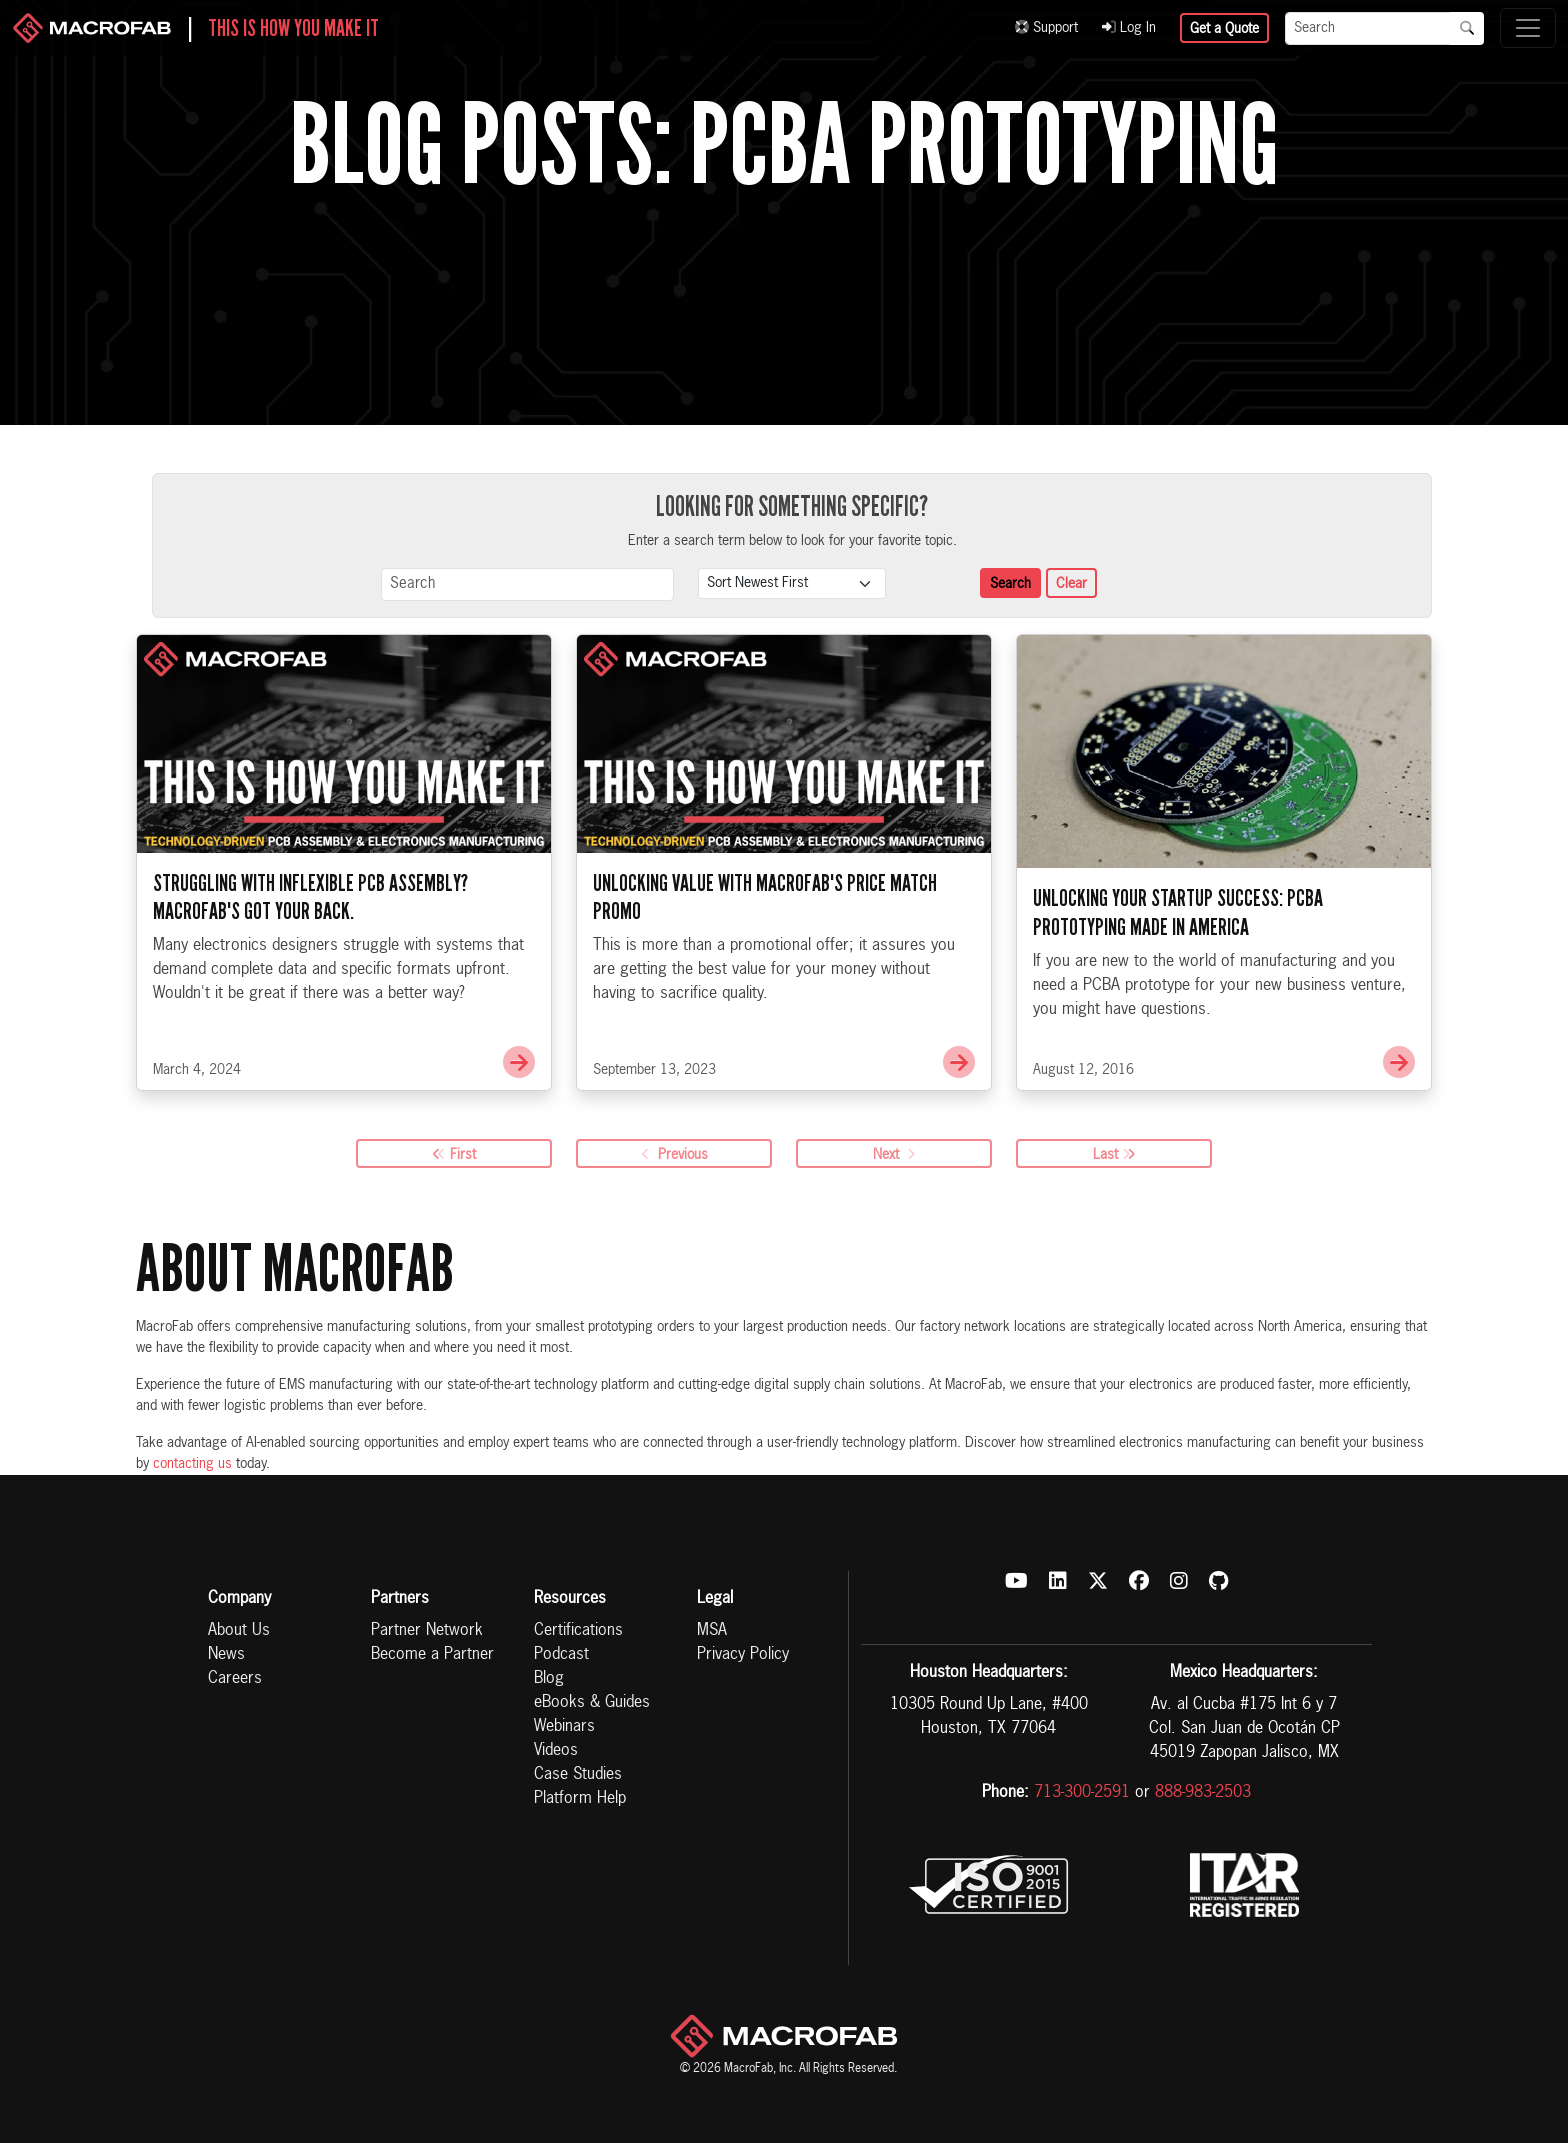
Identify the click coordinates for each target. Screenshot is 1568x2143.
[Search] (1368, 28)
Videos (556, 1751)
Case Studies (578, 1775)
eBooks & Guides (592, 1703)
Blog (549, 1679)
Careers (235, 1679)
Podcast (561, 1655)
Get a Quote (1224, 29)
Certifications (578, 1631)
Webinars (564, 1727)
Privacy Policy (743, 1655)
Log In (1129, 28)
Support (1046, 28)
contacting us (192, 1464)
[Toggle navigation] (1528, 28)
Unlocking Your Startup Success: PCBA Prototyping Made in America (1178, 915)
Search (1010, 584)
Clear (1071, 584)
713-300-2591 (1082, 1793)
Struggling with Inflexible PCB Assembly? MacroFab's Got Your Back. (310, 900)
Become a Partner (432, 1655)
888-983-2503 (1203, 1793)
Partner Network (427, 1631)
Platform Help (580, 1799)
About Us (239, 1631)
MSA (712, 1631)
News (226, 1655)
